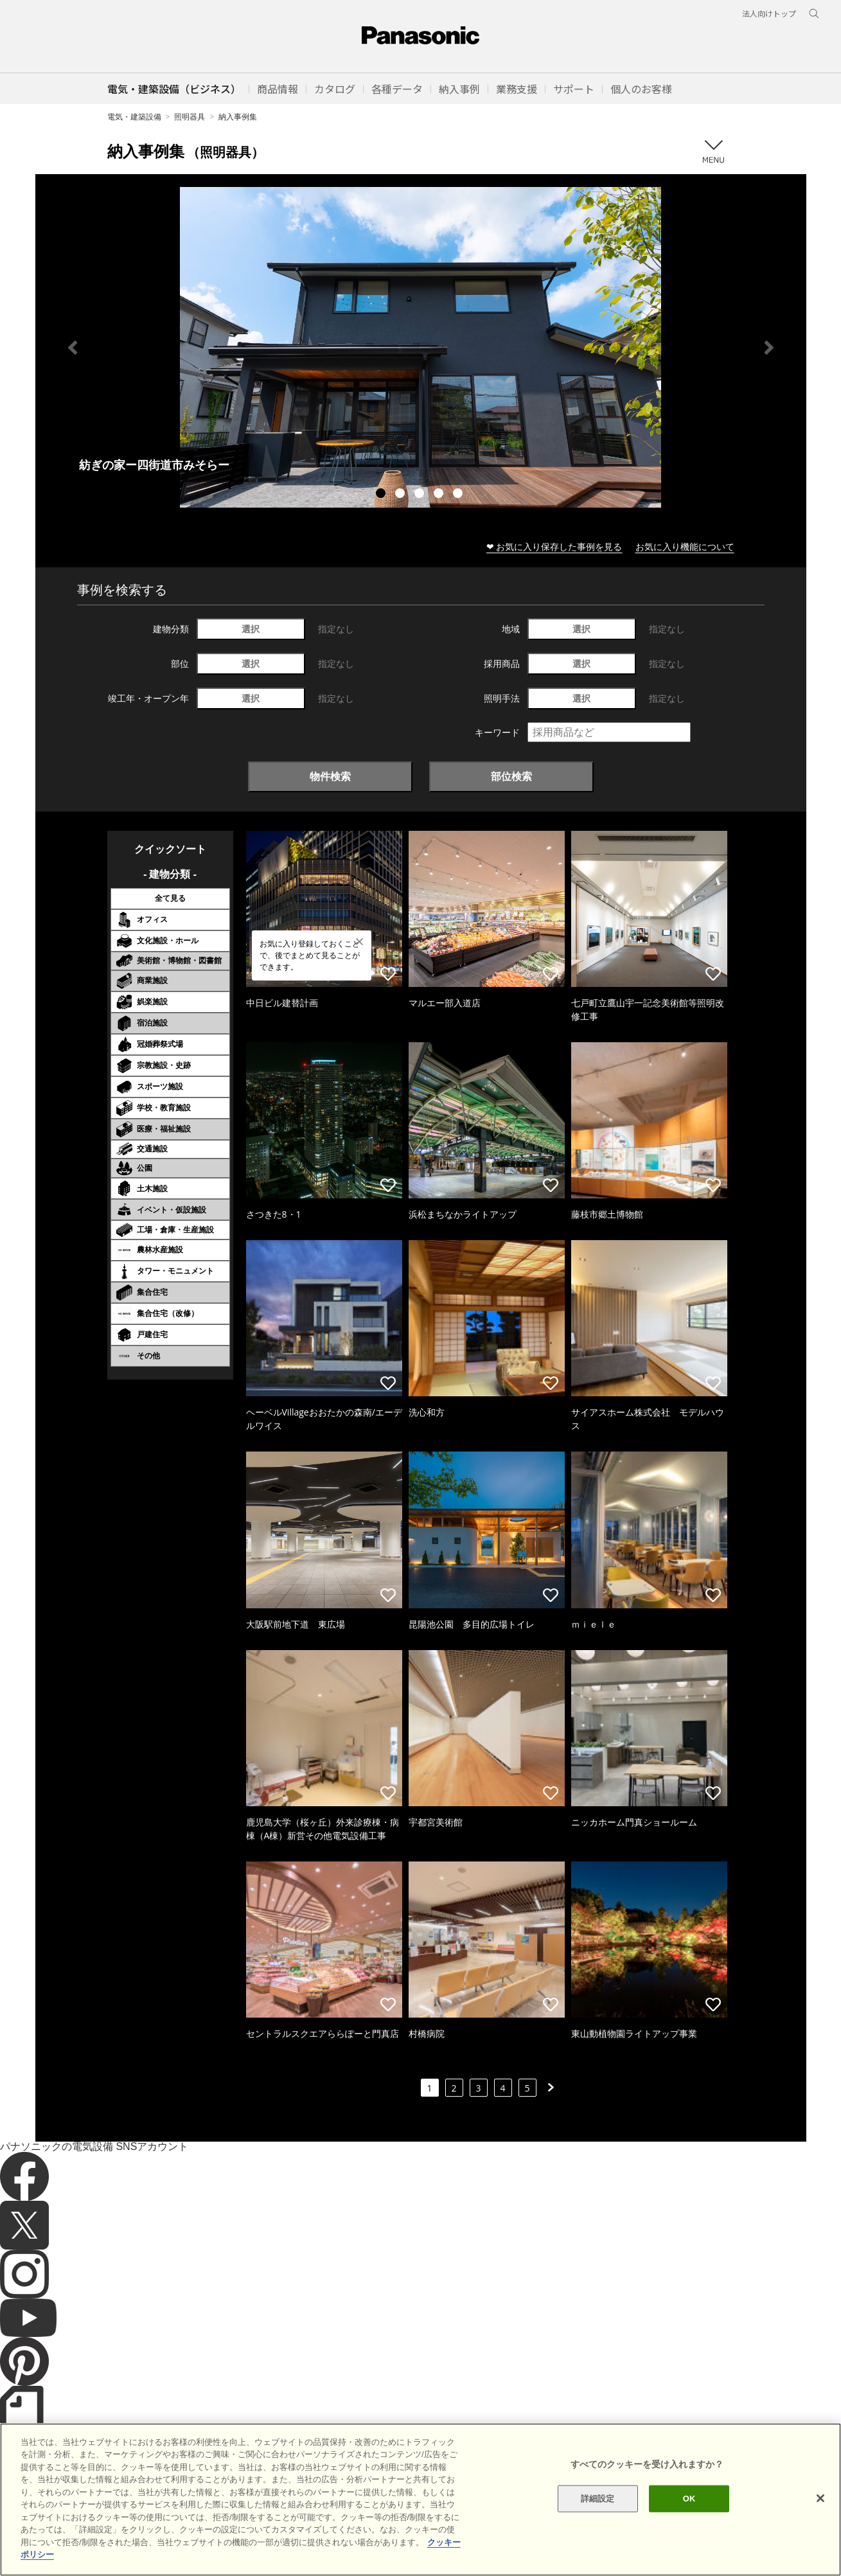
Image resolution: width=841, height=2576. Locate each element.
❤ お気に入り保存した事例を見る (554, 546)
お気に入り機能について (684, 546)
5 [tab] (459, 494)
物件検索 (330, 776)
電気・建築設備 (134, 116)
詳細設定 (598, 2541)
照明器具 (189, 116)
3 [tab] (420, 494)
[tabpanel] (420, 347)
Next (769, 347)
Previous (72, 347)
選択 (251, 629)
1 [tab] (382, 494)
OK (689, 2541)
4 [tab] (440, 494)
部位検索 (511, 776)
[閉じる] (820, 2541)
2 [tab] (401, 494)
